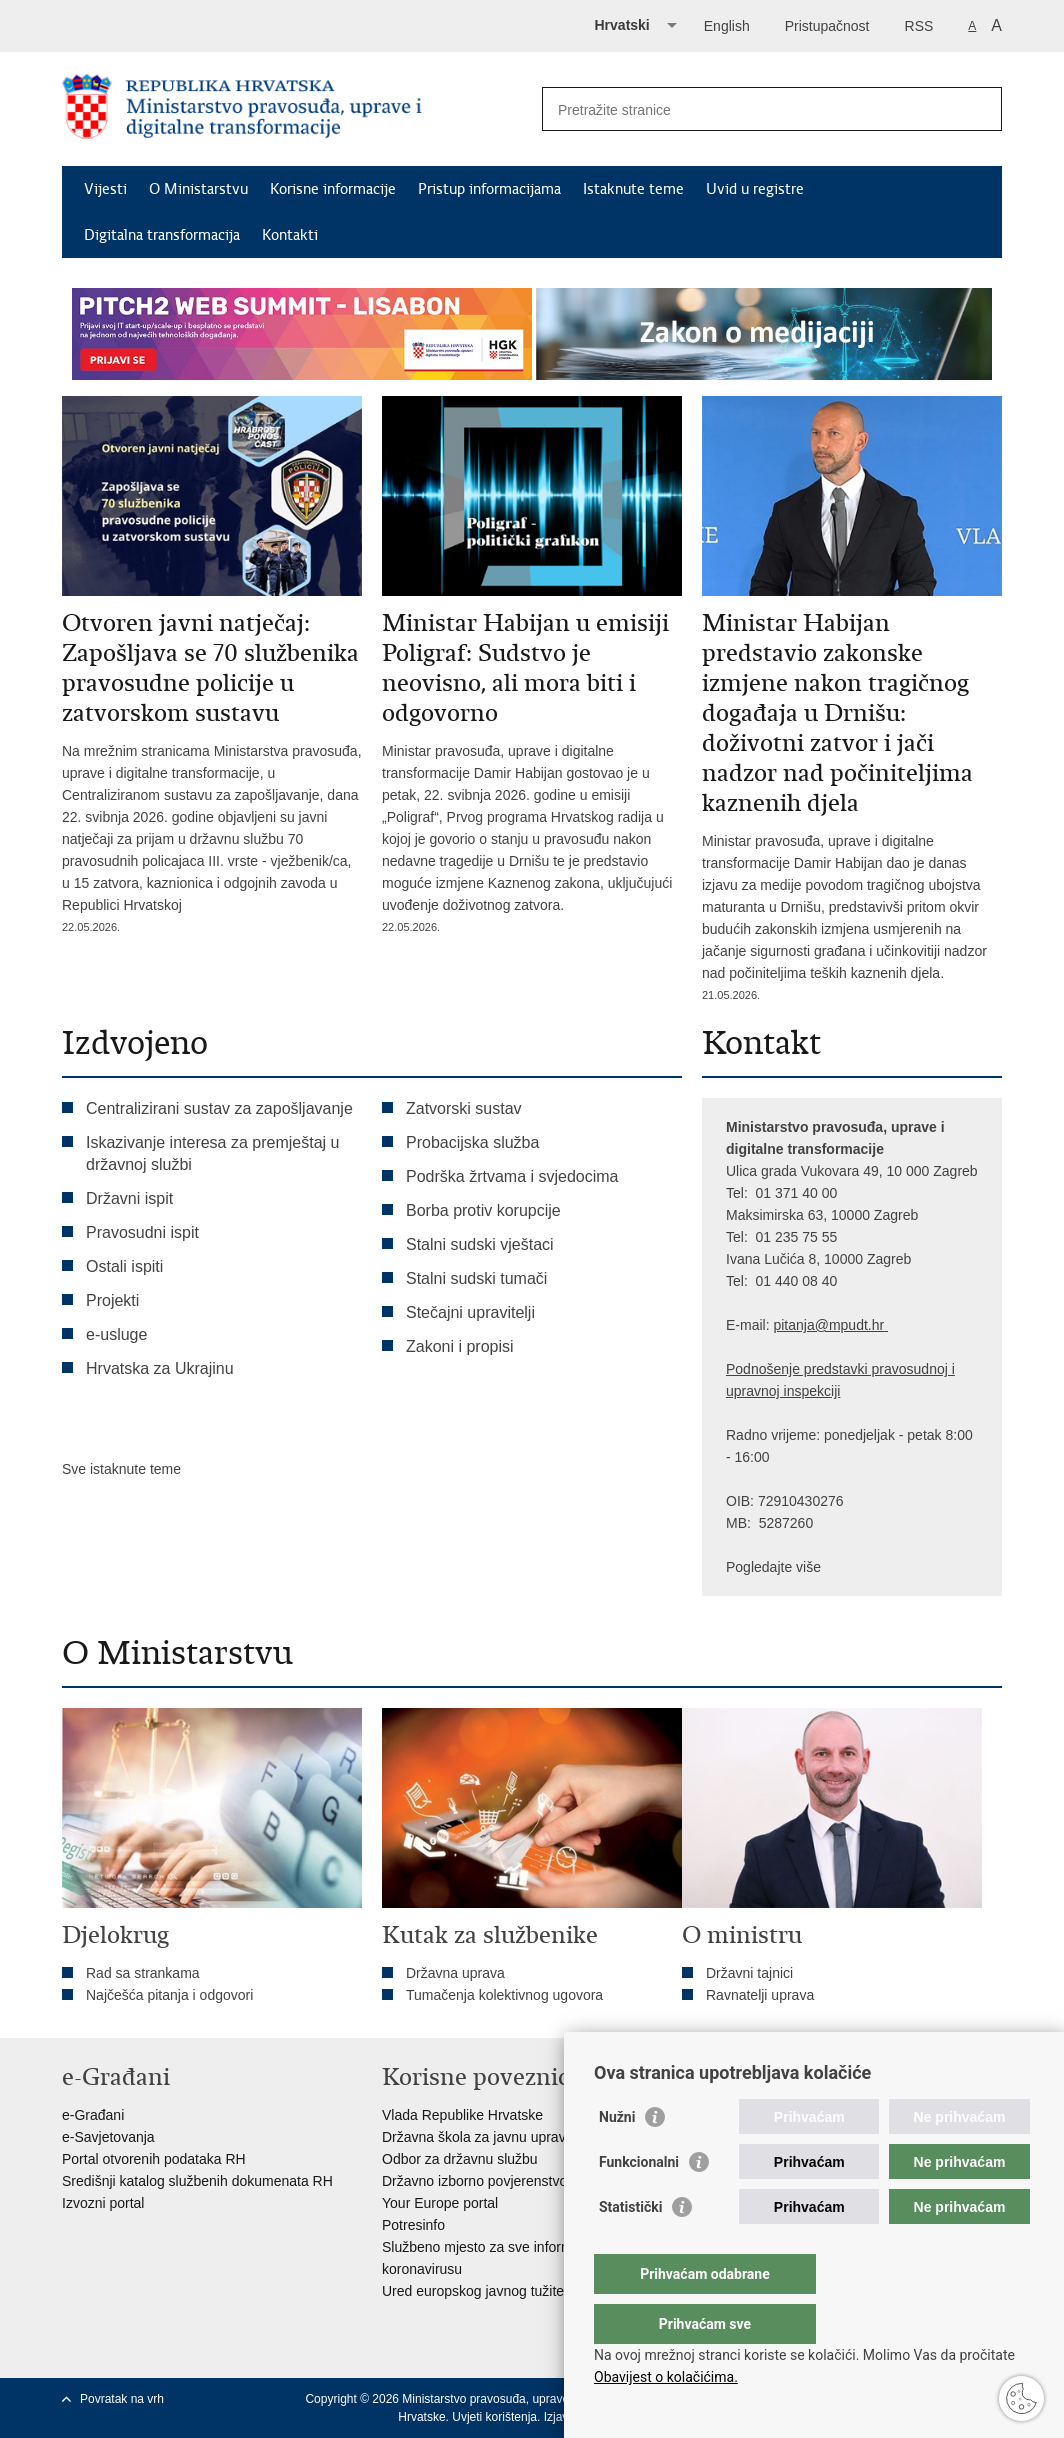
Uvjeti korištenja (494, 2417)
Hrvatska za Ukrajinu (160, 1368)
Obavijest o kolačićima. (666, 2377)
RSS (919, 26)
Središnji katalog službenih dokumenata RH (197, 2181)
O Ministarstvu (198, 189)
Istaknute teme (633, 189)
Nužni (617, 2157)
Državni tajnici (749, 1973)
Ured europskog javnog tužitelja (480, 2291)
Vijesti (105, 189)
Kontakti (290, 235)
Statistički (630, 2247)
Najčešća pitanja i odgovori (169, 1995)
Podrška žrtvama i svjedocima (512, 1176)
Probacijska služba (472, 1142)
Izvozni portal (103, 2203)
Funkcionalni (639, 2202)
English (727, 26)
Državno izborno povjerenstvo (474, 2181)
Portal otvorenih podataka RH (154, 2159)
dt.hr (870, 1325)
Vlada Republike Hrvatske (462, 2115)
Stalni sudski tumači (476, 1278)
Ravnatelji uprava (760, 1995)
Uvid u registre (755, 189)
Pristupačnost (827, 26)
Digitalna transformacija (162, 235)
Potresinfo (413, 2225)
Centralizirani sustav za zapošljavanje (219, 1108)
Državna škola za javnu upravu (477, 2137)
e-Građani (93, 2115)
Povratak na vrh (122, 2399)
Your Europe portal (440, 2203)
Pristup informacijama (489, 189)
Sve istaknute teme (121, 1469)
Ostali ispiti (124, 1266)
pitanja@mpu (814, 1325)
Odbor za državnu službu (460, 2159)
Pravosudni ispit (142, 1232)
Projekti (112, 1300)
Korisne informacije (333, 189)
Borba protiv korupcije (483, 1210)
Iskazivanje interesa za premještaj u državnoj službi (212, 1153)
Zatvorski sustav (464, 1108)
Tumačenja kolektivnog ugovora (504, 1995)
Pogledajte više (773, 1567)
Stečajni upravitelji (470, 1312)
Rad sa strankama (143, 1973)
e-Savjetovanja (108, 2137)
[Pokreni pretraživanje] (979, 109)
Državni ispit (129, 1198)
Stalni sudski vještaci (482, 1244)
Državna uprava (455, 1973)
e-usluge (116, 1334)
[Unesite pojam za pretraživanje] (750, 109)
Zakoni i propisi (460, 1346)
